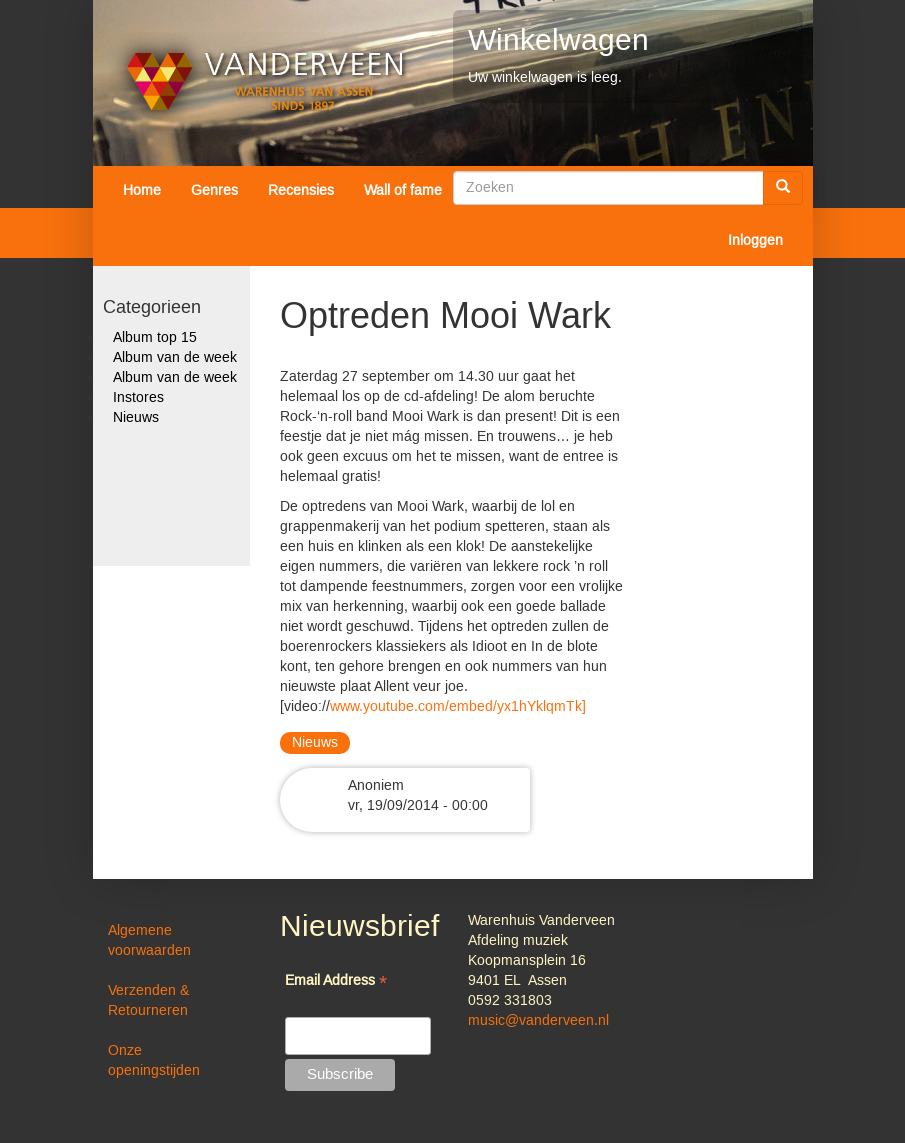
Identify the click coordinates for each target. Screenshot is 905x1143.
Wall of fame (403, 191)
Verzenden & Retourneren (148, 1001)
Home (142, 191)
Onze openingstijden (154, 1061)
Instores (138, 398)
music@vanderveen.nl (538, 1021)
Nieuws (136, 418)
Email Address (336, 982)
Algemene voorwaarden (149, 941)
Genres (214, 191)
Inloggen (755, 241)
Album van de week (175, 358)
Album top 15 (155, 338)
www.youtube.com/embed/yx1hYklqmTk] (458, 707)
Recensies (301, 191)
